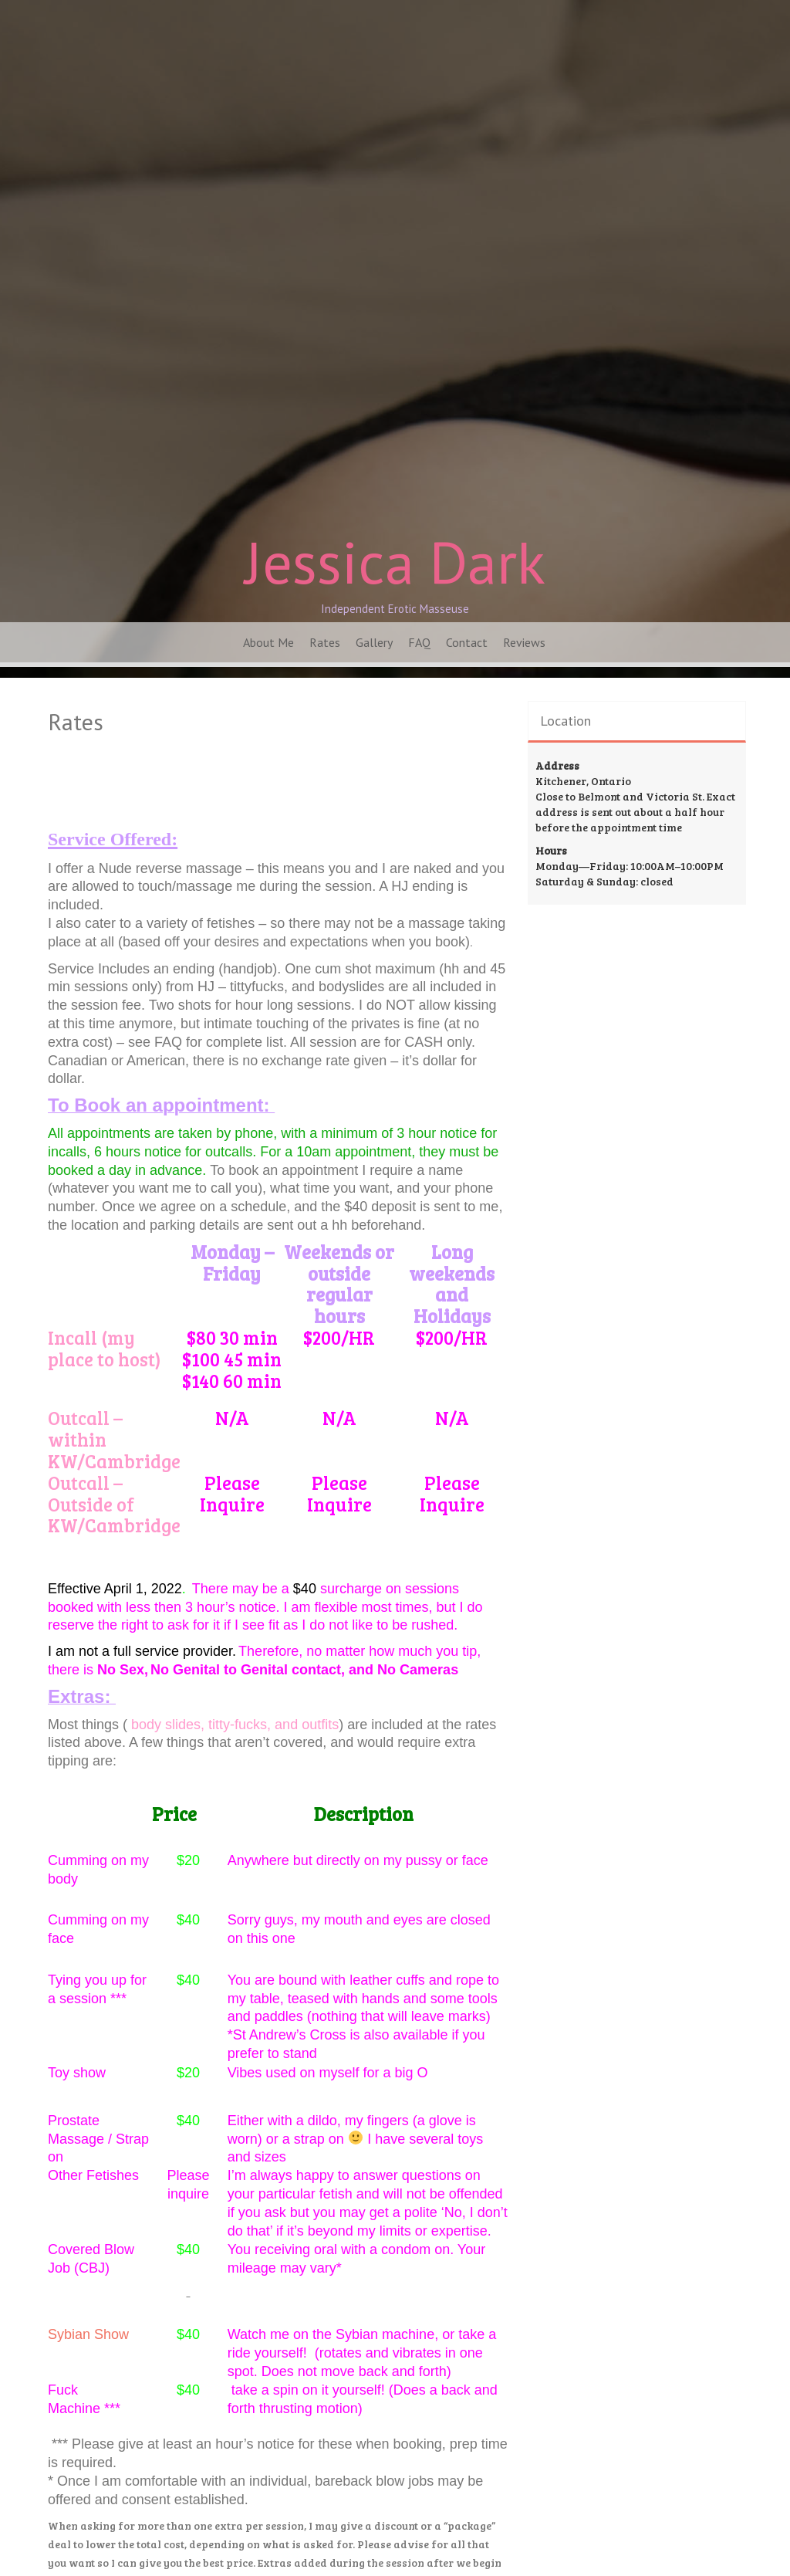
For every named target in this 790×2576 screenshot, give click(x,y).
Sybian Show (88, 2334)
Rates (324, 642)
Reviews (524, 642)
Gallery (374, 642)
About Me (268, 642)
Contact (467, 642)
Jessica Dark (395, 562)
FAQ (419, 642)
